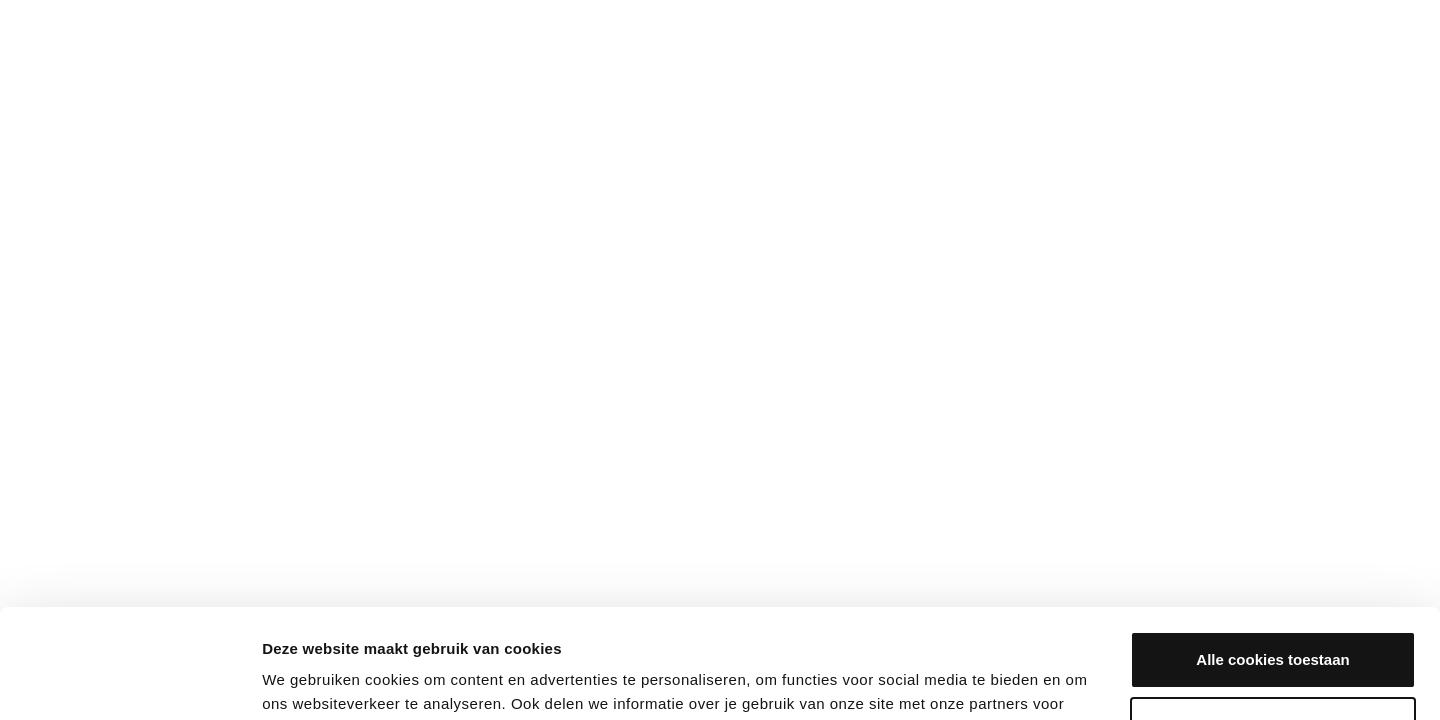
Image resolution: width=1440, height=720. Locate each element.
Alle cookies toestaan (1272, 557)
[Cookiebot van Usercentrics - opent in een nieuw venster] (129, 681)
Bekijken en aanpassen (352, 680)
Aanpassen (1274, 622)
